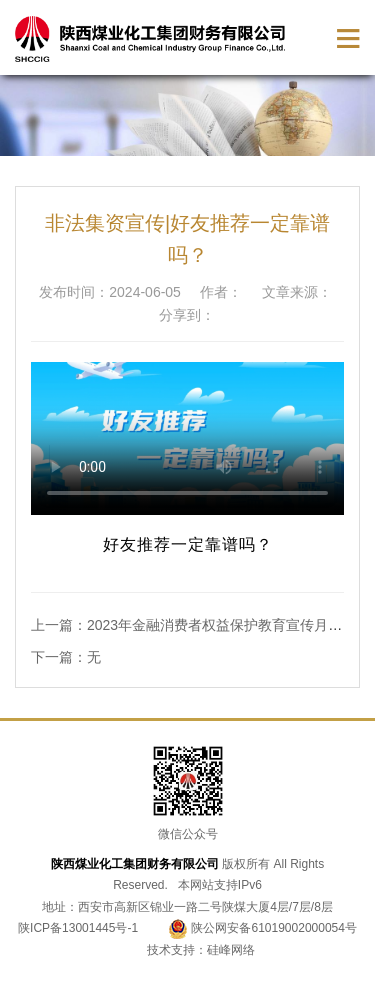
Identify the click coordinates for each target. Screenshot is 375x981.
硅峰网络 (231, 950)
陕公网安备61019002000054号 (262, 928)
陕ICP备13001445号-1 (78, 928)
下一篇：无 (66, 657)
